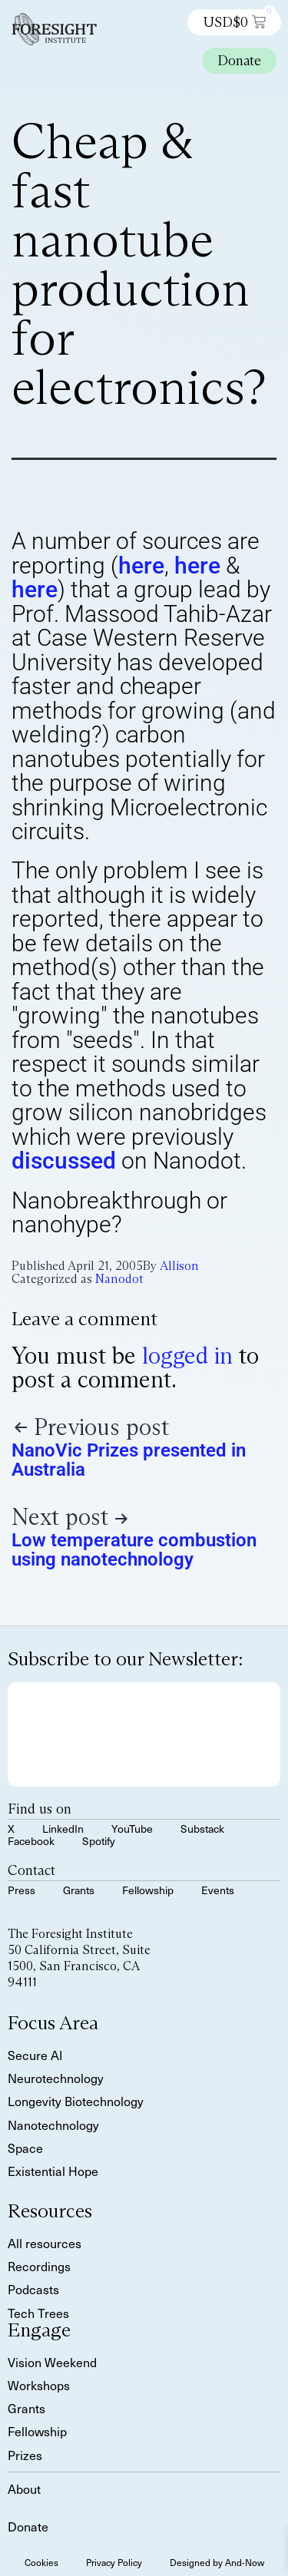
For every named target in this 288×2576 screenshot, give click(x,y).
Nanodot (119, 1278)
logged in (187, 1355)
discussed (64, 1160)
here (141, 565)
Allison (179, 1265)
